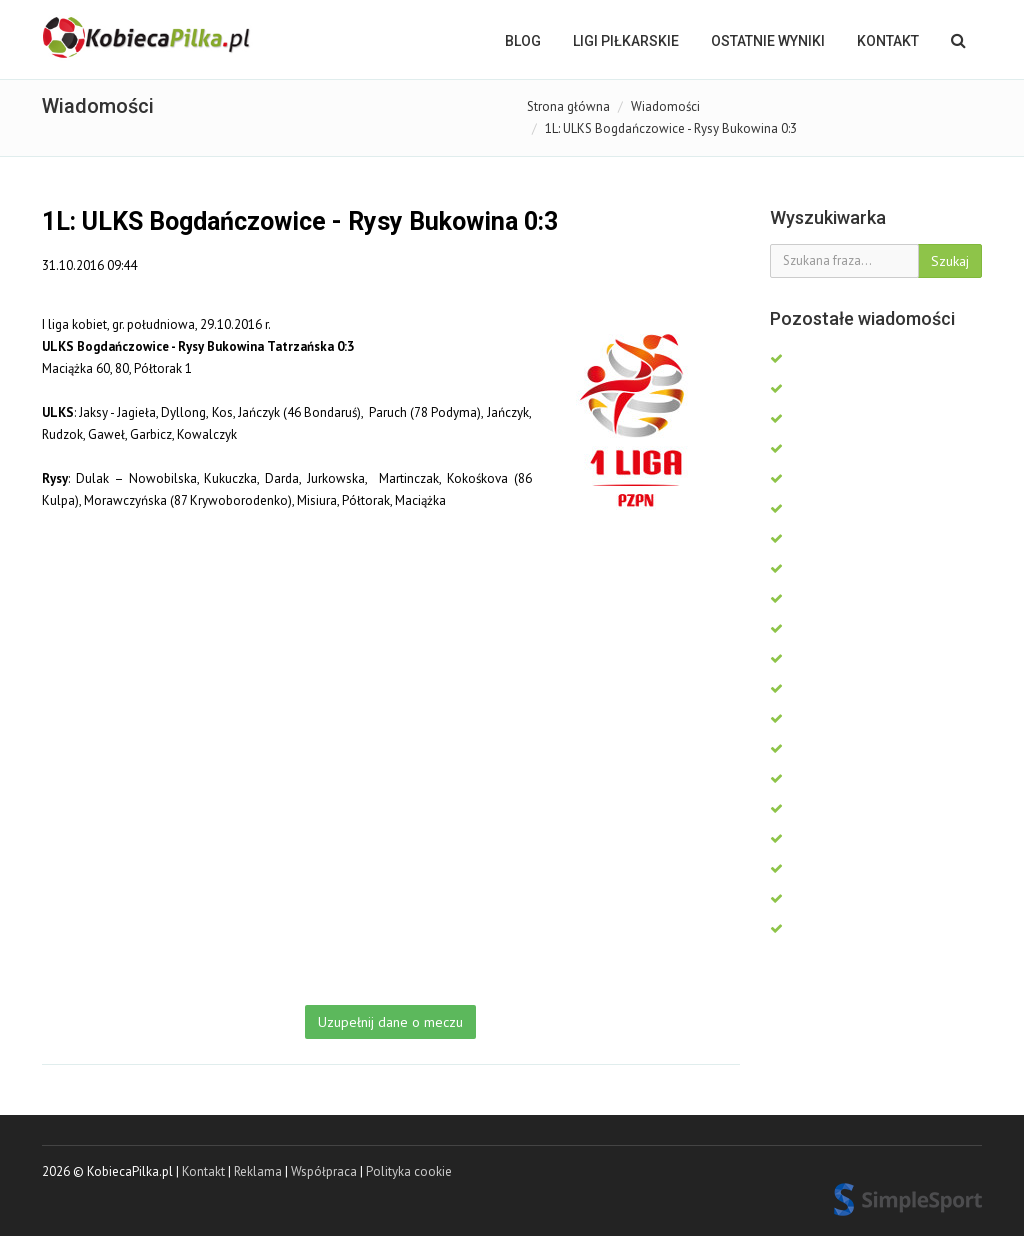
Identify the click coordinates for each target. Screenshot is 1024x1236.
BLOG (523, 41)
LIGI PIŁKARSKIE (626, 41)
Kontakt (888, 41)
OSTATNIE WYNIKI (768, 41)
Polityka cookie (409, 1171)
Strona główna (568, 106)
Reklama (258, 1171)
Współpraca (324, 1171)
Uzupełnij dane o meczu (390, 1022)
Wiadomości (665, 106)
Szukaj (950, 261)
